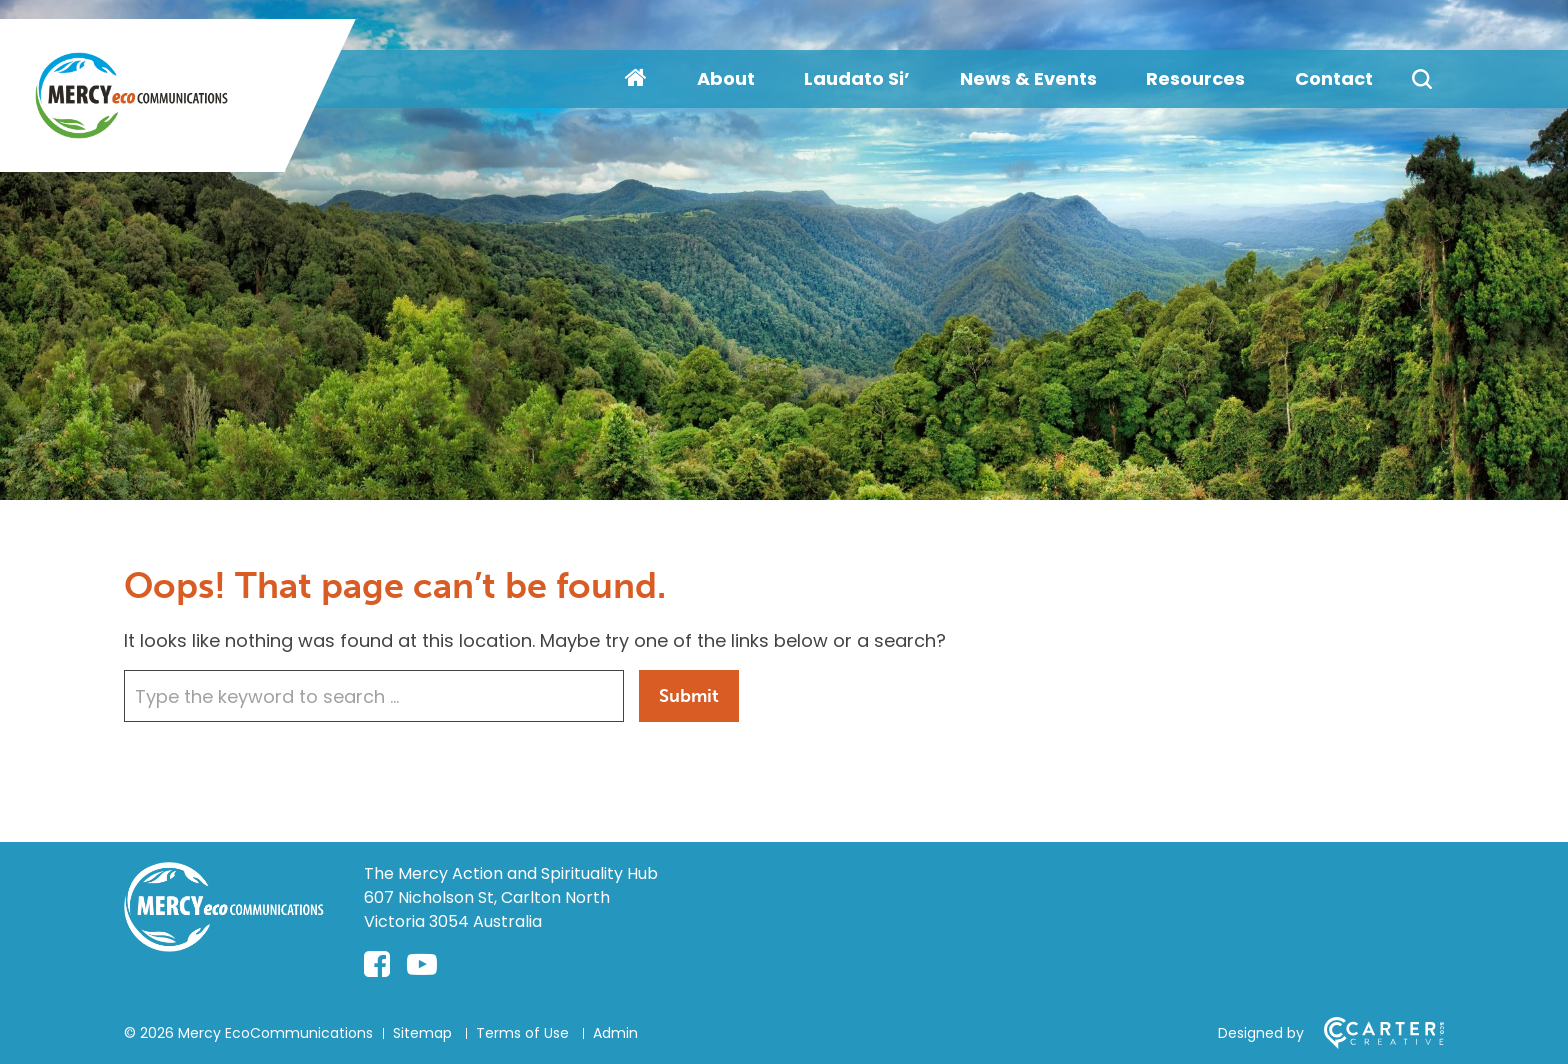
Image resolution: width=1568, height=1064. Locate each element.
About (726, 78)
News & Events (1028, 78)
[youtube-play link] (422, 965)
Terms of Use (522, 1033)
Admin (615, 1033)
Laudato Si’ (857, 78)
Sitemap (422, 1033)
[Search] (1421, 79)
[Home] (224, 945)
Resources (1195, 78)
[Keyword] (374, 696)
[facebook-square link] (377, 965)
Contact (1334, 78)
